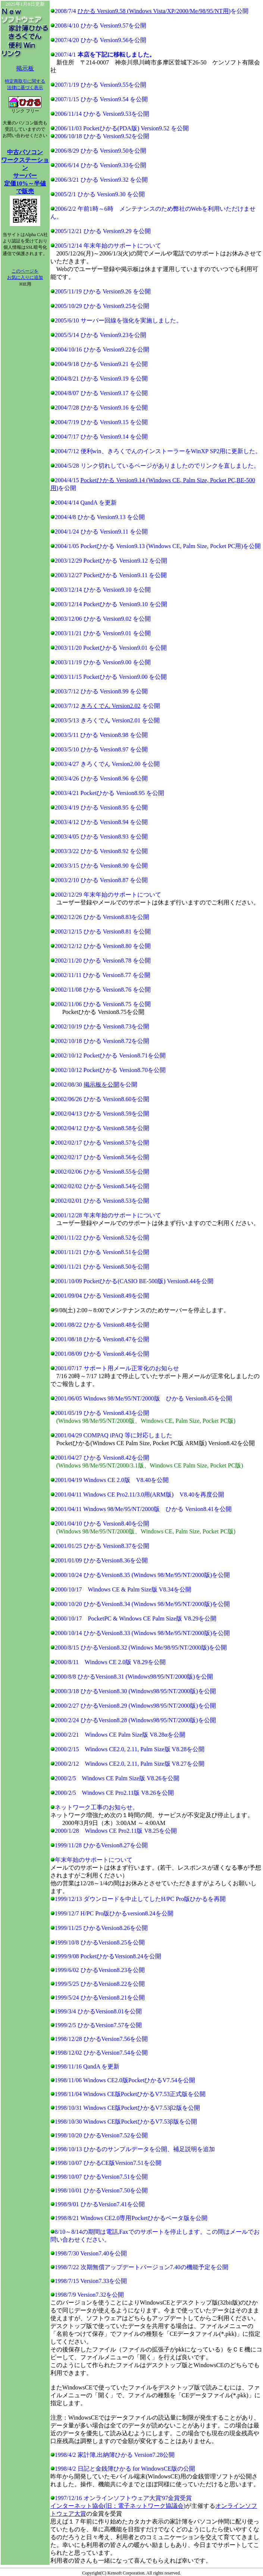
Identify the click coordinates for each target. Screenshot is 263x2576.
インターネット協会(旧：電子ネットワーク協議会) (118, 2506)
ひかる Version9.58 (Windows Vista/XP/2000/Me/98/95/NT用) (154, 11)
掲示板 (25, 68)
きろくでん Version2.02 (111, 706)
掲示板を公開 (101, 1084)
